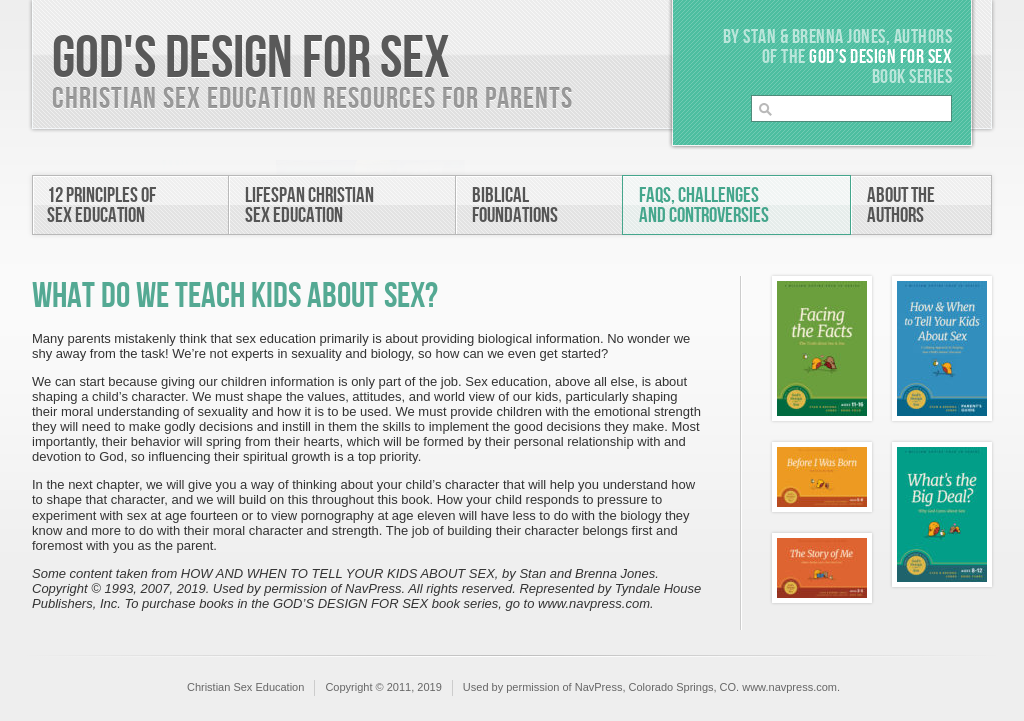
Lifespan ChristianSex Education (309, 205)
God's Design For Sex (251, 59)
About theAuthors (901, 205)
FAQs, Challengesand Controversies (704, 205)
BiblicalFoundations (515, 205)
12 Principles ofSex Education (101, 205)
